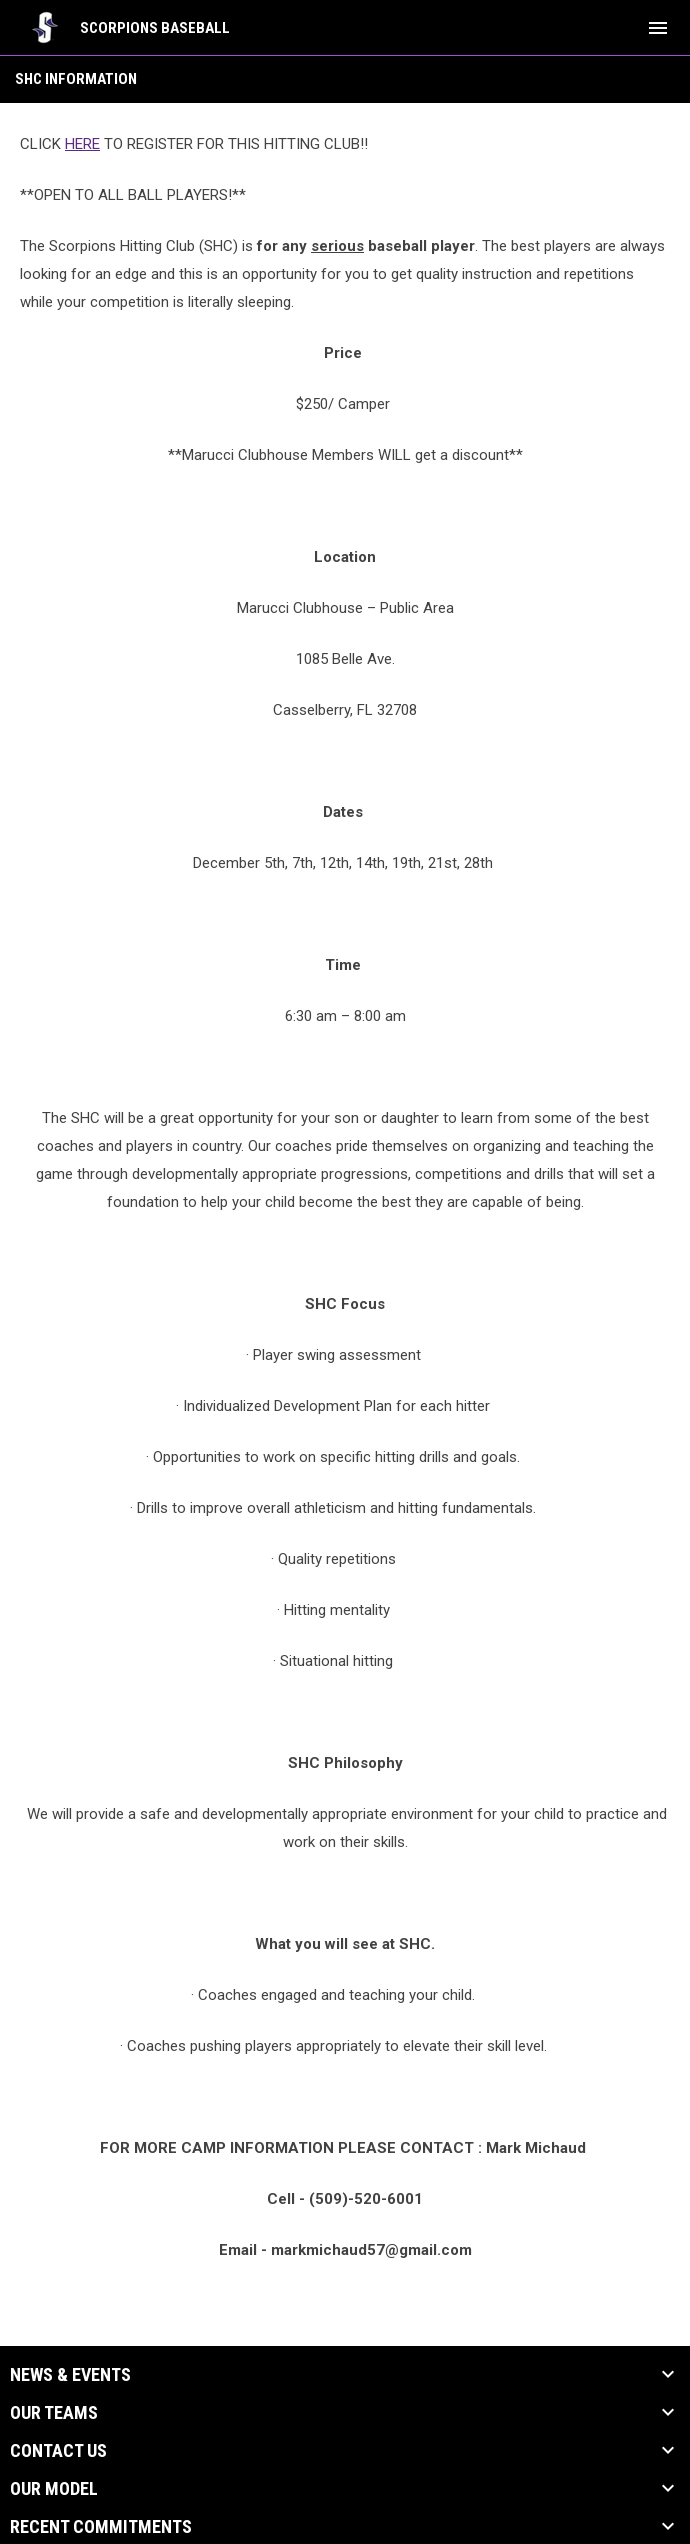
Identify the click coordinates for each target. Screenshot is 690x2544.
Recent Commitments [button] (101, 2527)
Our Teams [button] (54, 2413)
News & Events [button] (70, 2375)
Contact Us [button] (58, 2451)
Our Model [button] (54, 2489)
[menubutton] (658, 28)
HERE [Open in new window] (82, 144)
